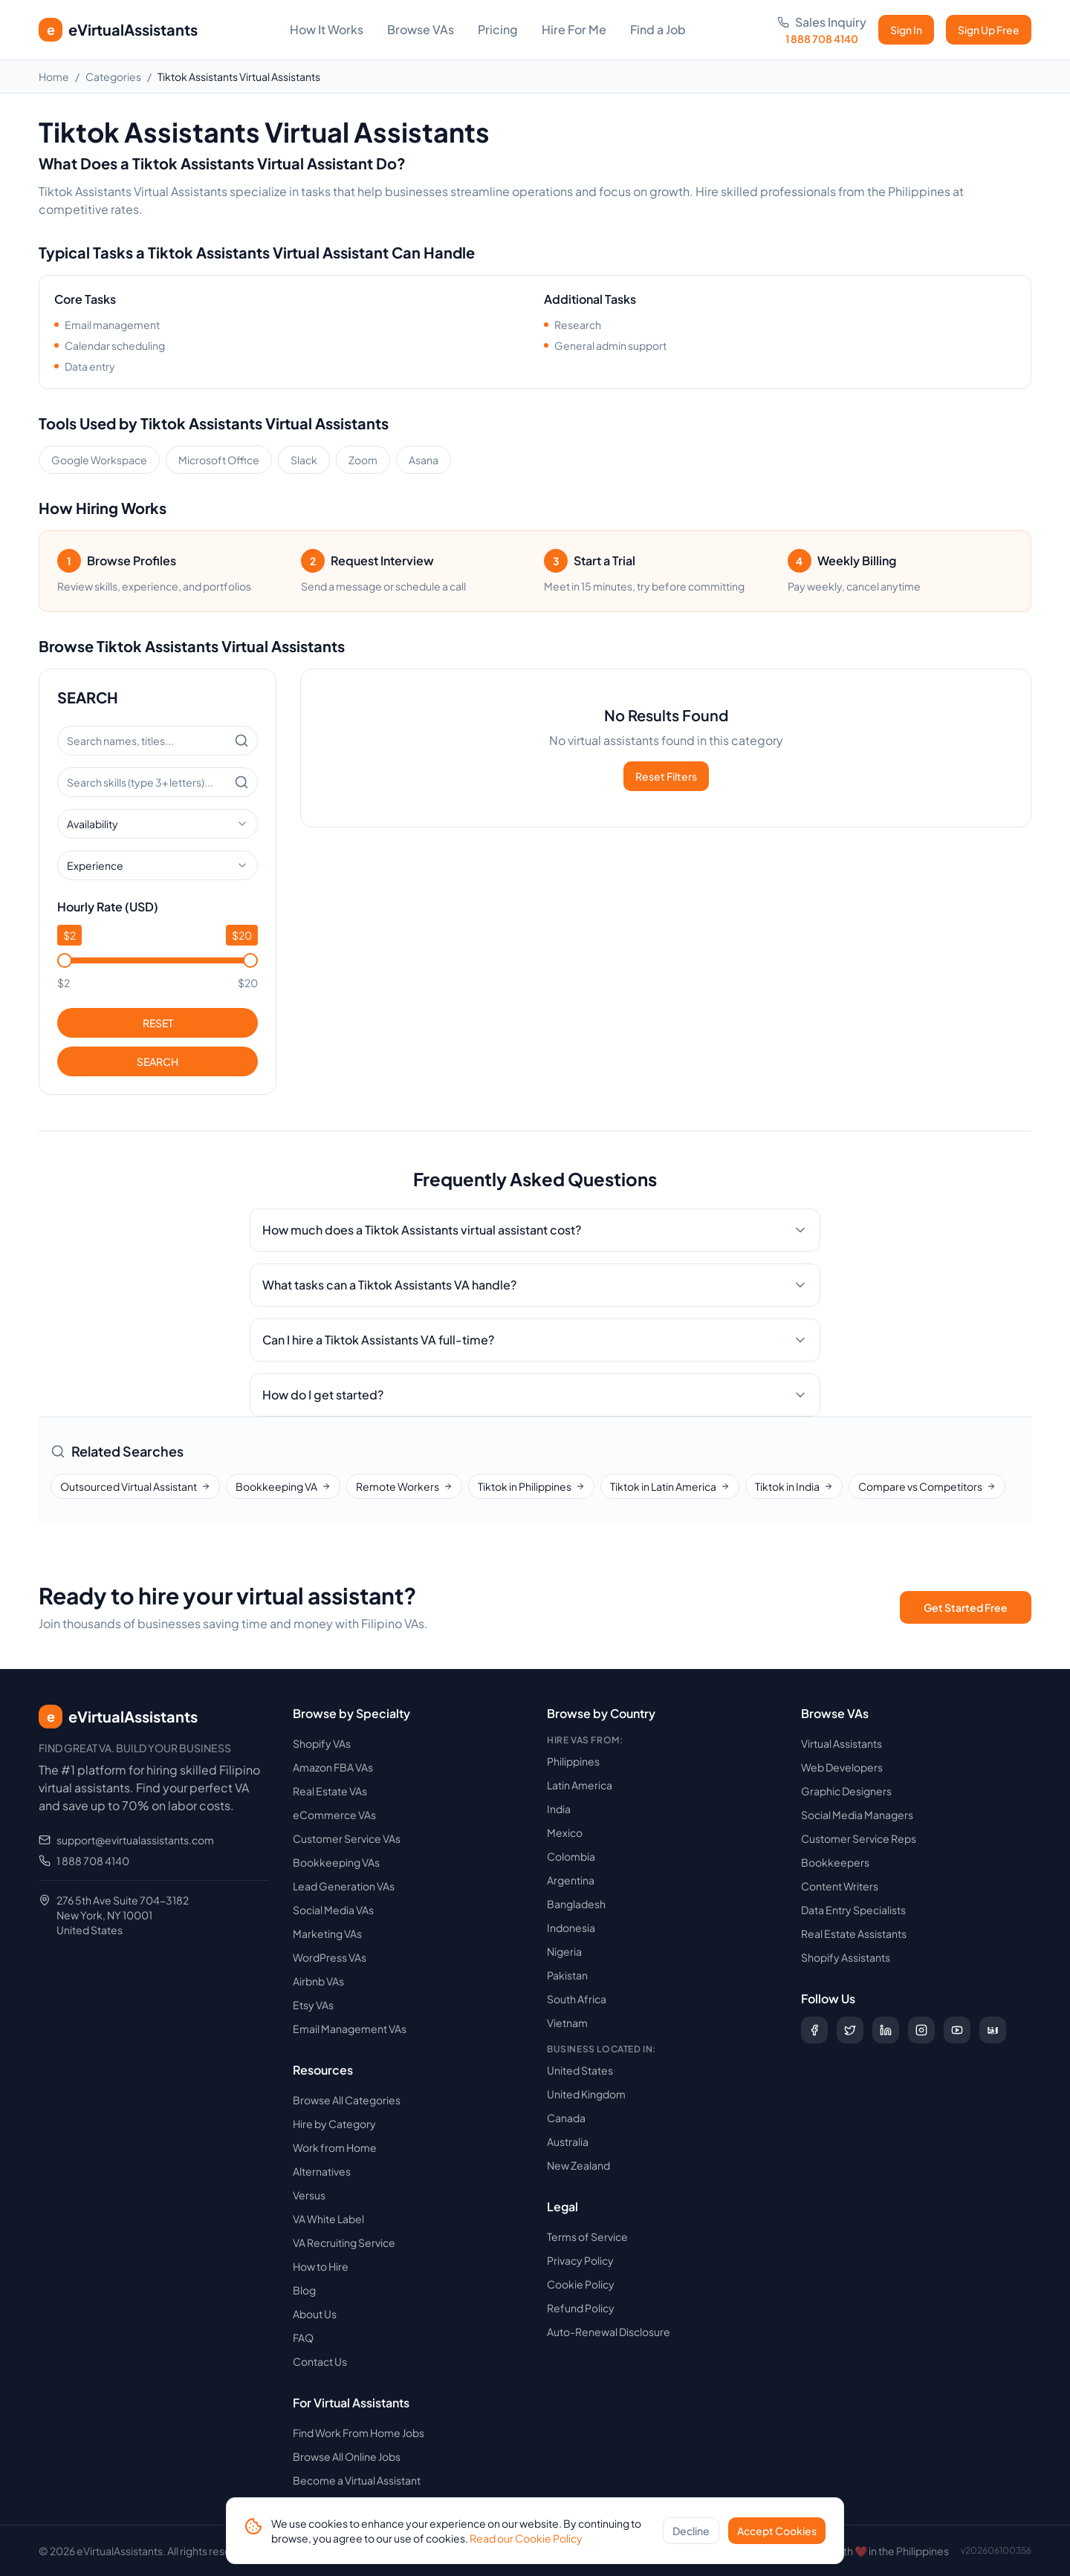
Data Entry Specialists (853, 1909)
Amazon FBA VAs (333, 1767)
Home (54, 76)
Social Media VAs (333, 1909)
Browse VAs (420, 29)
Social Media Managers (857, 1814)
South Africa (576, 1999)
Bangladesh (576, 1903)
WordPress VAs (329, 1957)
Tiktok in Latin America (670, 1486)
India (559, 1808)
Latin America (579, 1785)
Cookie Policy (581, 2284)
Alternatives (322, 2171)
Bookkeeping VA (283, 1486)
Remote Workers (404, 1486)
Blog (304, 2290)
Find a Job (658, 29)
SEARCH (157, 1061)
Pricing (498, 29)
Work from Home (335, 2147)
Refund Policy (581, 2308)
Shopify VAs (322, 1743)
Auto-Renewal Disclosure (608, 2331)
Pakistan (567, 1975)
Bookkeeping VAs (336, 1862)
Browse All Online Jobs (347, 2456)
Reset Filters (666, 776)
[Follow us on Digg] (992, 2030)
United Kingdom (586, 2094)
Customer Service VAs (347, 1838)
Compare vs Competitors (927, 1486)
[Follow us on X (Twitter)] (850, 2030)
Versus (309, 2195)
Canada (566, 2117)
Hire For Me (574, 29)
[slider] (64, 960)
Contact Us (320, 2361)
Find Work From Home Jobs (358, 2432)
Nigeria (564, 1951)
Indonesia (571, 1927)
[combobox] (157, 824)
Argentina (570, 1880)
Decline (691, 2534)
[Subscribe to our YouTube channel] (957, 2030)
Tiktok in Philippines (531, 1486)
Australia (567, 2141)
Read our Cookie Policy (526, 2542)
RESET (158, 1023)
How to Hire (320, 2266)
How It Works (326, 29)
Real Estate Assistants (854, 1933)
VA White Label (328, 2218)
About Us (315, 2313)
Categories (113, 76)
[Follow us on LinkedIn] (885, 2030)
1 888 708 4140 (92, 1860)
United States (580, 2070)
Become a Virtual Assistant (357, 2480)
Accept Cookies (777, 2534)
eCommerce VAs (334, 1814)
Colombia (571, 1856)
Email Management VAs (349, 2028)
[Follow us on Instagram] (921, 2030)
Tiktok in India (794, 1486)
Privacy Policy (580, 2260)
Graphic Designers (846, 1791)
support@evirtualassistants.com (135, 1840)
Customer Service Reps (858, 1838)
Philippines (573, 1761)
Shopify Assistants (845, 1957)
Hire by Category (334, 2123)
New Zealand (578, 2165)
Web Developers (842, 1767)
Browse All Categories (347, 2100)
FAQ (303, 2337)
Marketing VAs (327, 1933)
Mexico (565, 1832)
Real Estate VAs (330, 1791)
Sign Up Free (988, 29)
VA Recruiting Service (344, 2242)
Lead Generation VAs (344, 1886)
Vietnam (567, 2022)
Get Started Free (966, 1607)
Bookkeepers (835, 1862)
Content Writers (839, 1886)
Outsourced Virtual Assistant (135, 1486)
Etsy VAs (313, 2004)
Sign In (906, 29)
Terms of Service (587, 2236)
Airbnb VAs (318, 1981)
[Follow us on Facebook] (814, 2030)
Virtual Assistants (841, 1743)
